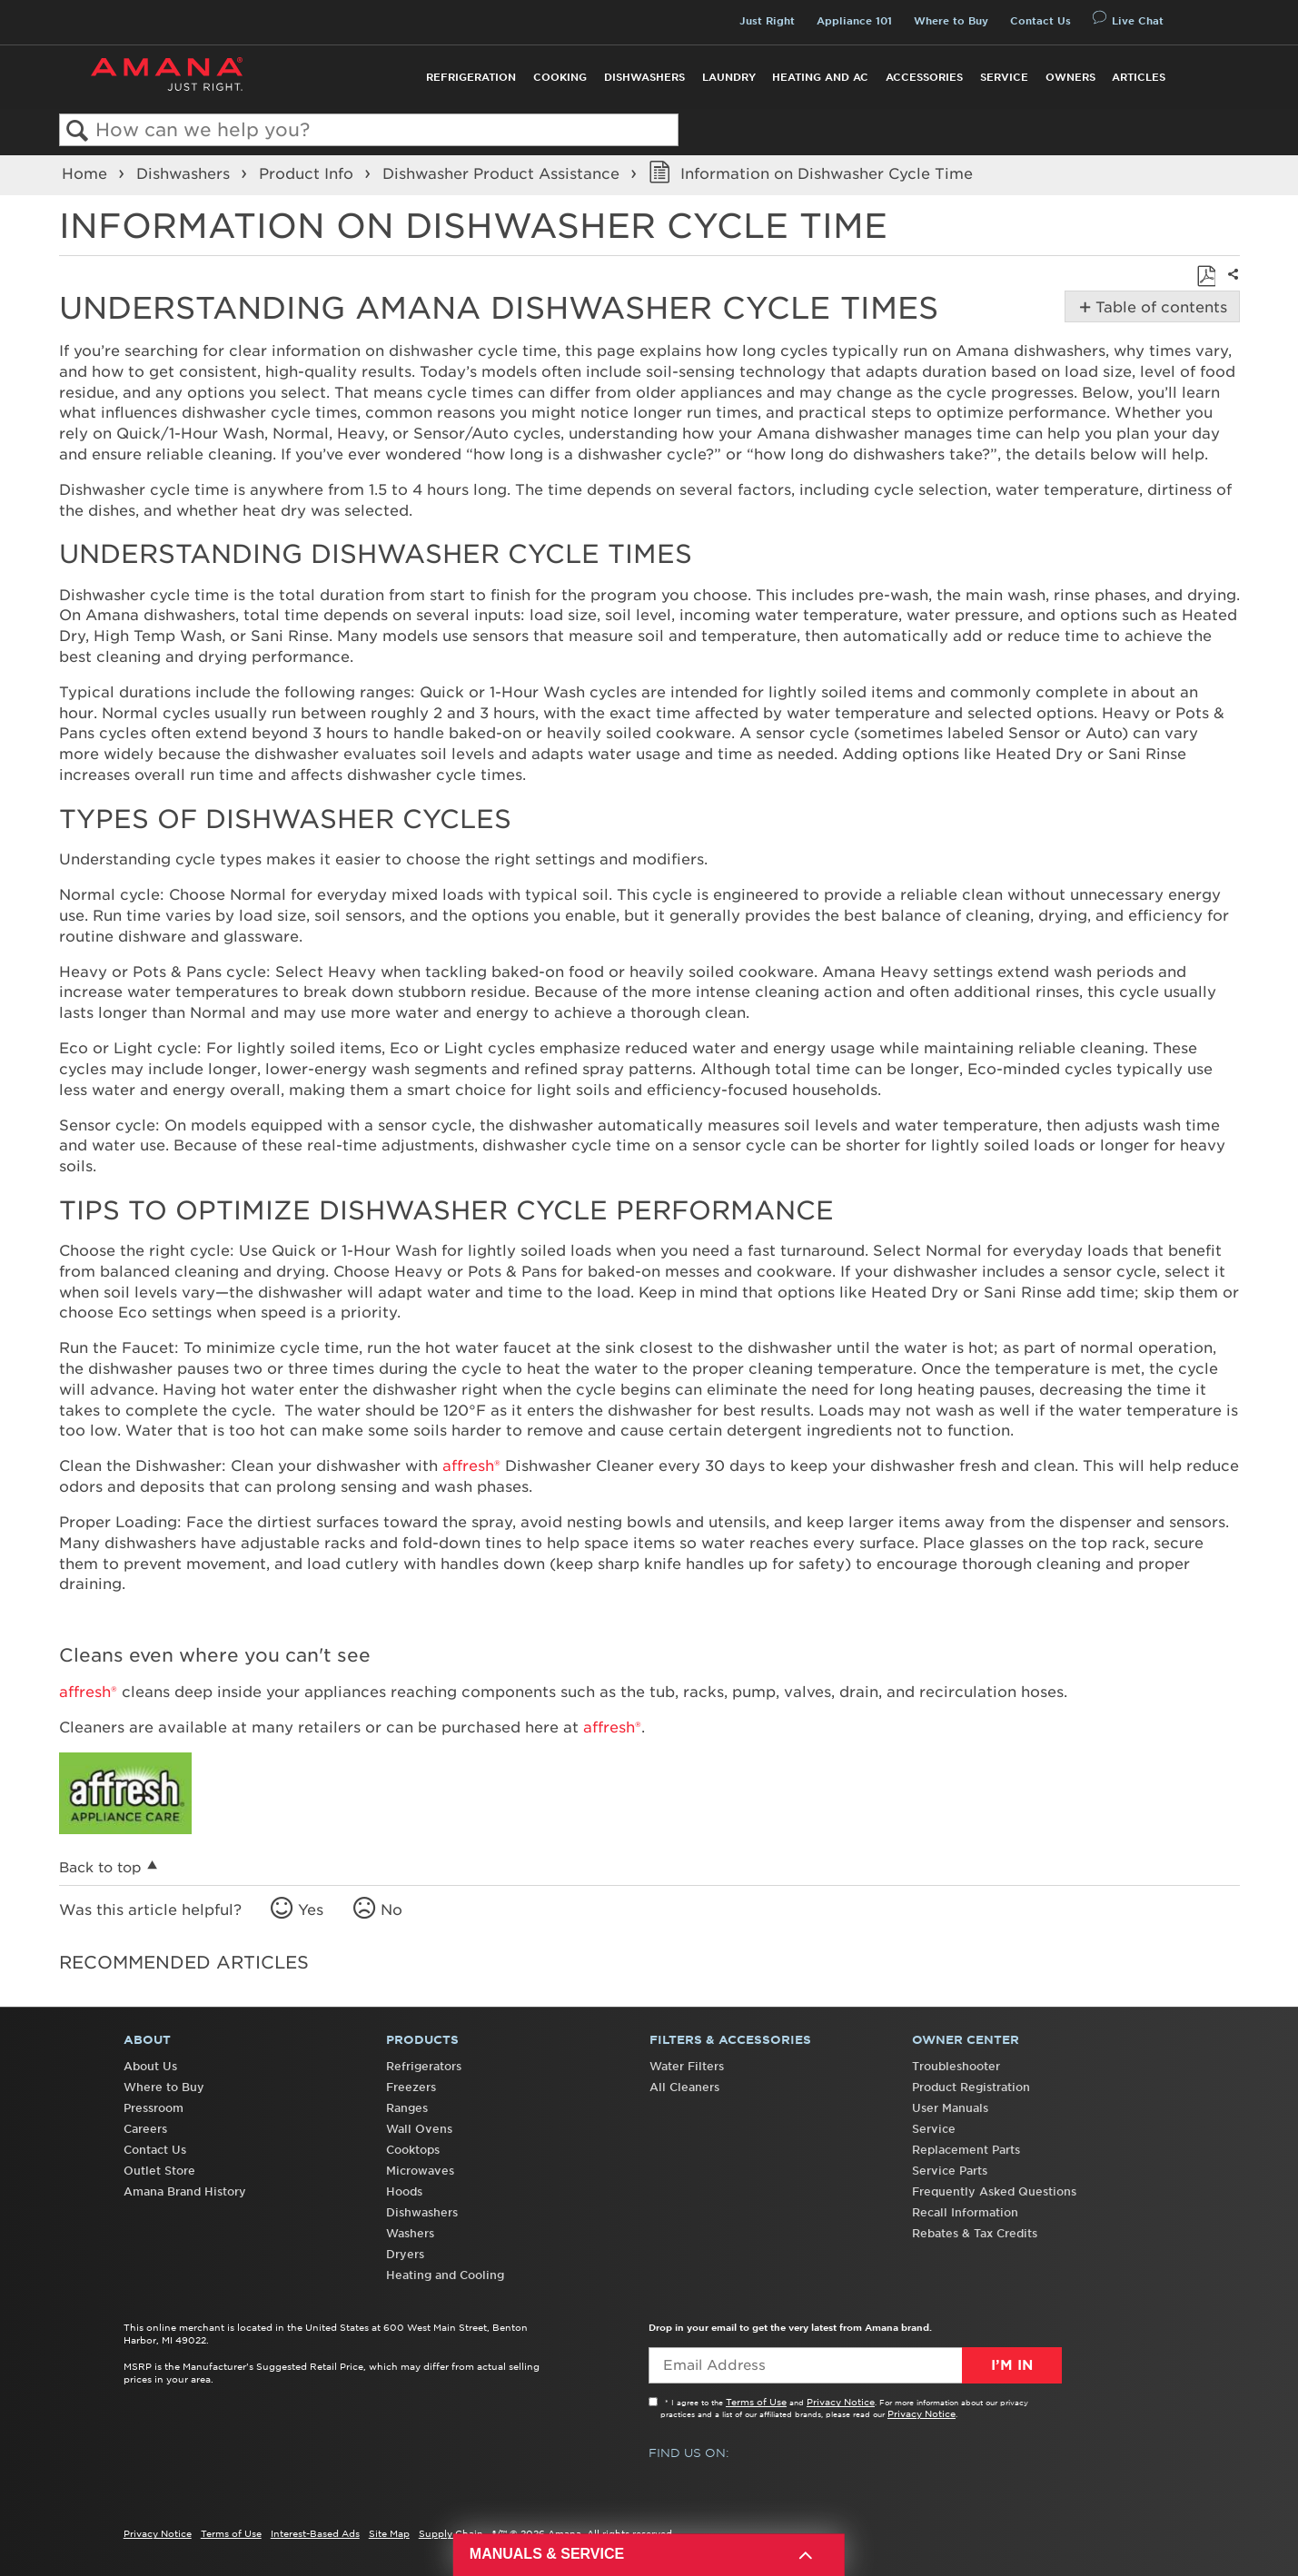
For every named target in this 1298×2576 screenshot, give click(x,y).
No (391, 1909)
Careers (145, 2129)
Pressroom (153, 2108)
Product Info (308, 173)
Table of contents (1159, 307)
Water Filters (686, 2066)
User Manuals (950, 2108)
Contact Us (1040, 21)
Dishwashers (644, 77)
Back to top (100, 1867)
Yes (310, 1909)
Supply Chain (451, 2533)
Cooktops (413, 2150)
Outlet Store (159, 2170)
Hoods (404, 2191)
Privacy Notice (841, 2401)
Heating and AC (820, 77)
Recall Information (965, 2212)
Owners (1070, 77)
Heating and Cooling (445, 2275)
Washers (410, 2233)
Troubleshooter (956, 2066)
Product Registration (971, 2087)
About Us (150, 2066)
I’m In (1012, 2365)
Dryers (405, 2254)
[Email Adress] (855, 2365)
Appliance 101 (854, 21)
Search (77, 131)
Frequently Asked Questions (994, 2191)
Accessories (924, 77)
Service (1004, 77)
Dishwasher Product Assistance (503, 173)
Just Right (767, 21)
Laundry (729, 77)
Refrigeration (471, 77)
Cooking (560, 77)
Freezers (411, 2087)
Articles (1138, 77)
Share (1230, 286)
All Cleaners (684, 2087)
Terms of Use (756, 2401)
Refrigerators (423, 2066)
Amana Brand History (185, 2191)
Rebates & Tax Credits (974, 2233)
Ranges (407, 2108)
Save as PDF (1206, 276)
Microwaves (420, 2170)
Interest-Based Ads (315, 2533)
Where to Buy (951, 21)
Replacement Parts (966, 2150)
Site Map (389, 2533)
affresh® (471, 1465)
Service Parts (949, 2170)
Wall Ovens (419, 2129)
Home (87, 173)
